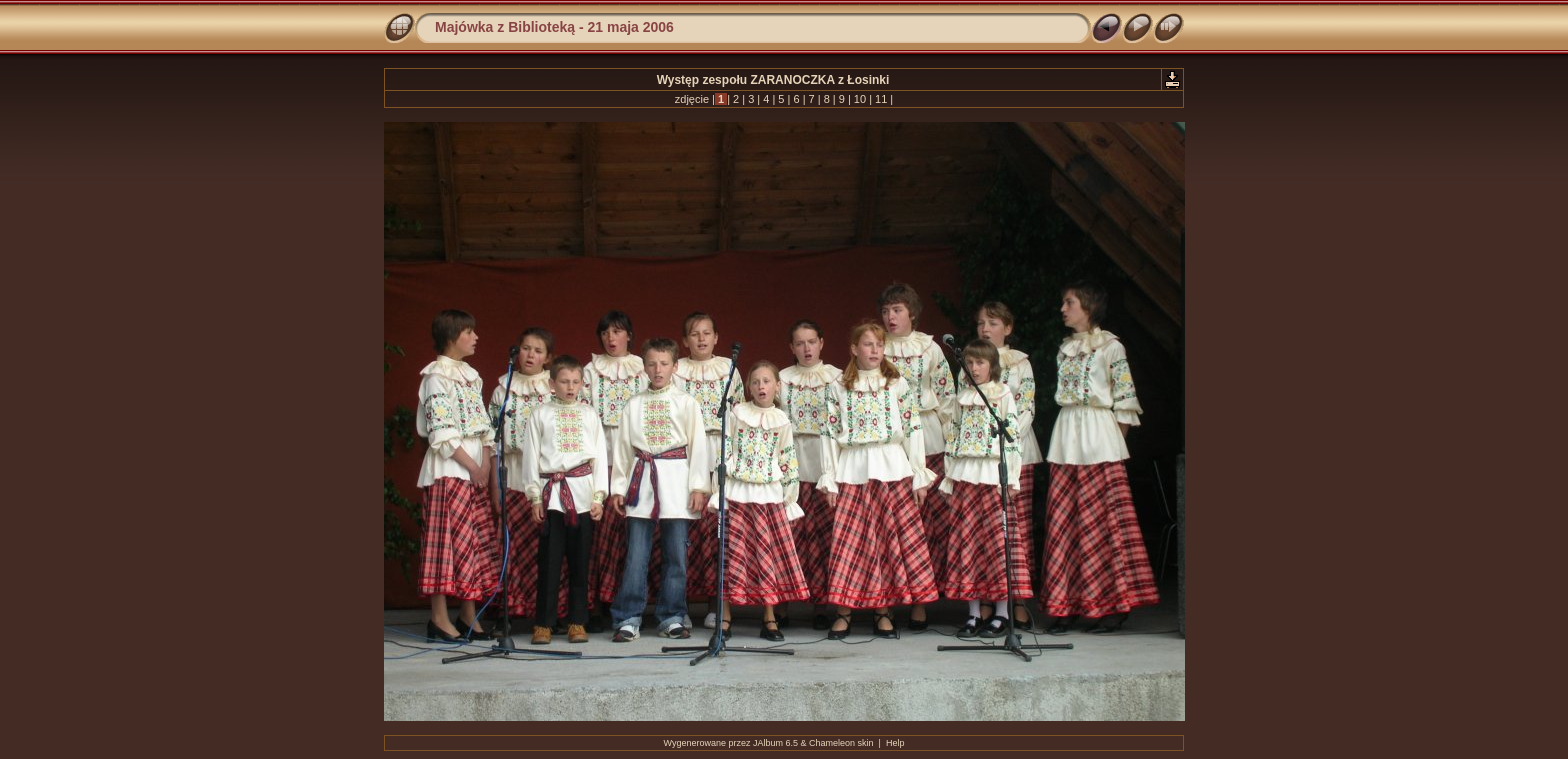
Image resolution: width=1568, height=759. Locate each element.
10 (860, 99)
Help (895, 743)
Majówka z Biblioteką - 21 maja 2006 (554, 27)
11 (881, 99)
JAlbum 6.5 (775, 743)
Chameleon (832, 743)
